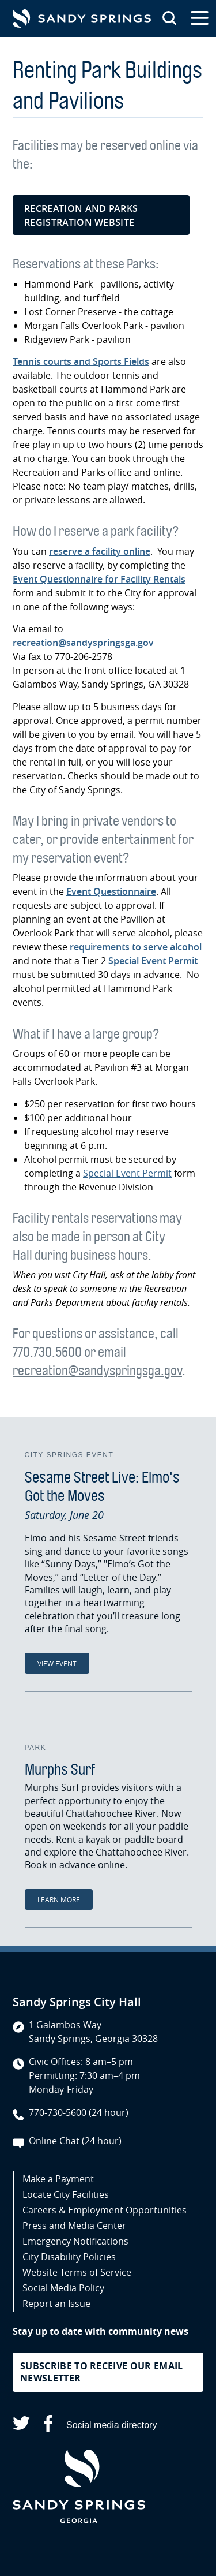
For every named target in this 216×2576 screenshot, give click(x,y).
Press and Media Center (74, 2225)
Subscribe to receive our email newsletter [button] (101, 2372)
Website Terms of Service (76, 2272)
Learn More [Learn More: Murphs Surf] (58, 1899)
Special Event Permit (153, 960)
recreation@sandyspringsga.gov (83, 642)
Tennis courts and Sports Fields (81, 361)
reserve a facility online (99, 551)
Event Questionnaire (111, 891)
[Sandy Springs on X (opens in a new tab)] (21, 2425)
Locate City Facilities (65, 2194)
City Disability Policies (69, 2256)
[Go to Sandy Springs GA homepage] (82, 18)
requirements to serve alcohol (136, 946)
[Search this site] (169, 18)
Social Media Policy (63, 2288)
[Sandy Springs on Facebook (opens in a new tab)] (48, 2425)
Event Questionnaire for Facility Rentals (99, 579)
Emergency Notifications (75, 2241)
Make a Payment (58, 2178)
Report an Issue (56, 2303)
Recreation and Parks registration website (81, 215)
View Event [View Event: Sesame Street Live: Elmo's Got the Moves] (57, 1663)
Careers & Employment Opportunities (104, 2210)
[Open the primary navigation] (199, 18)
